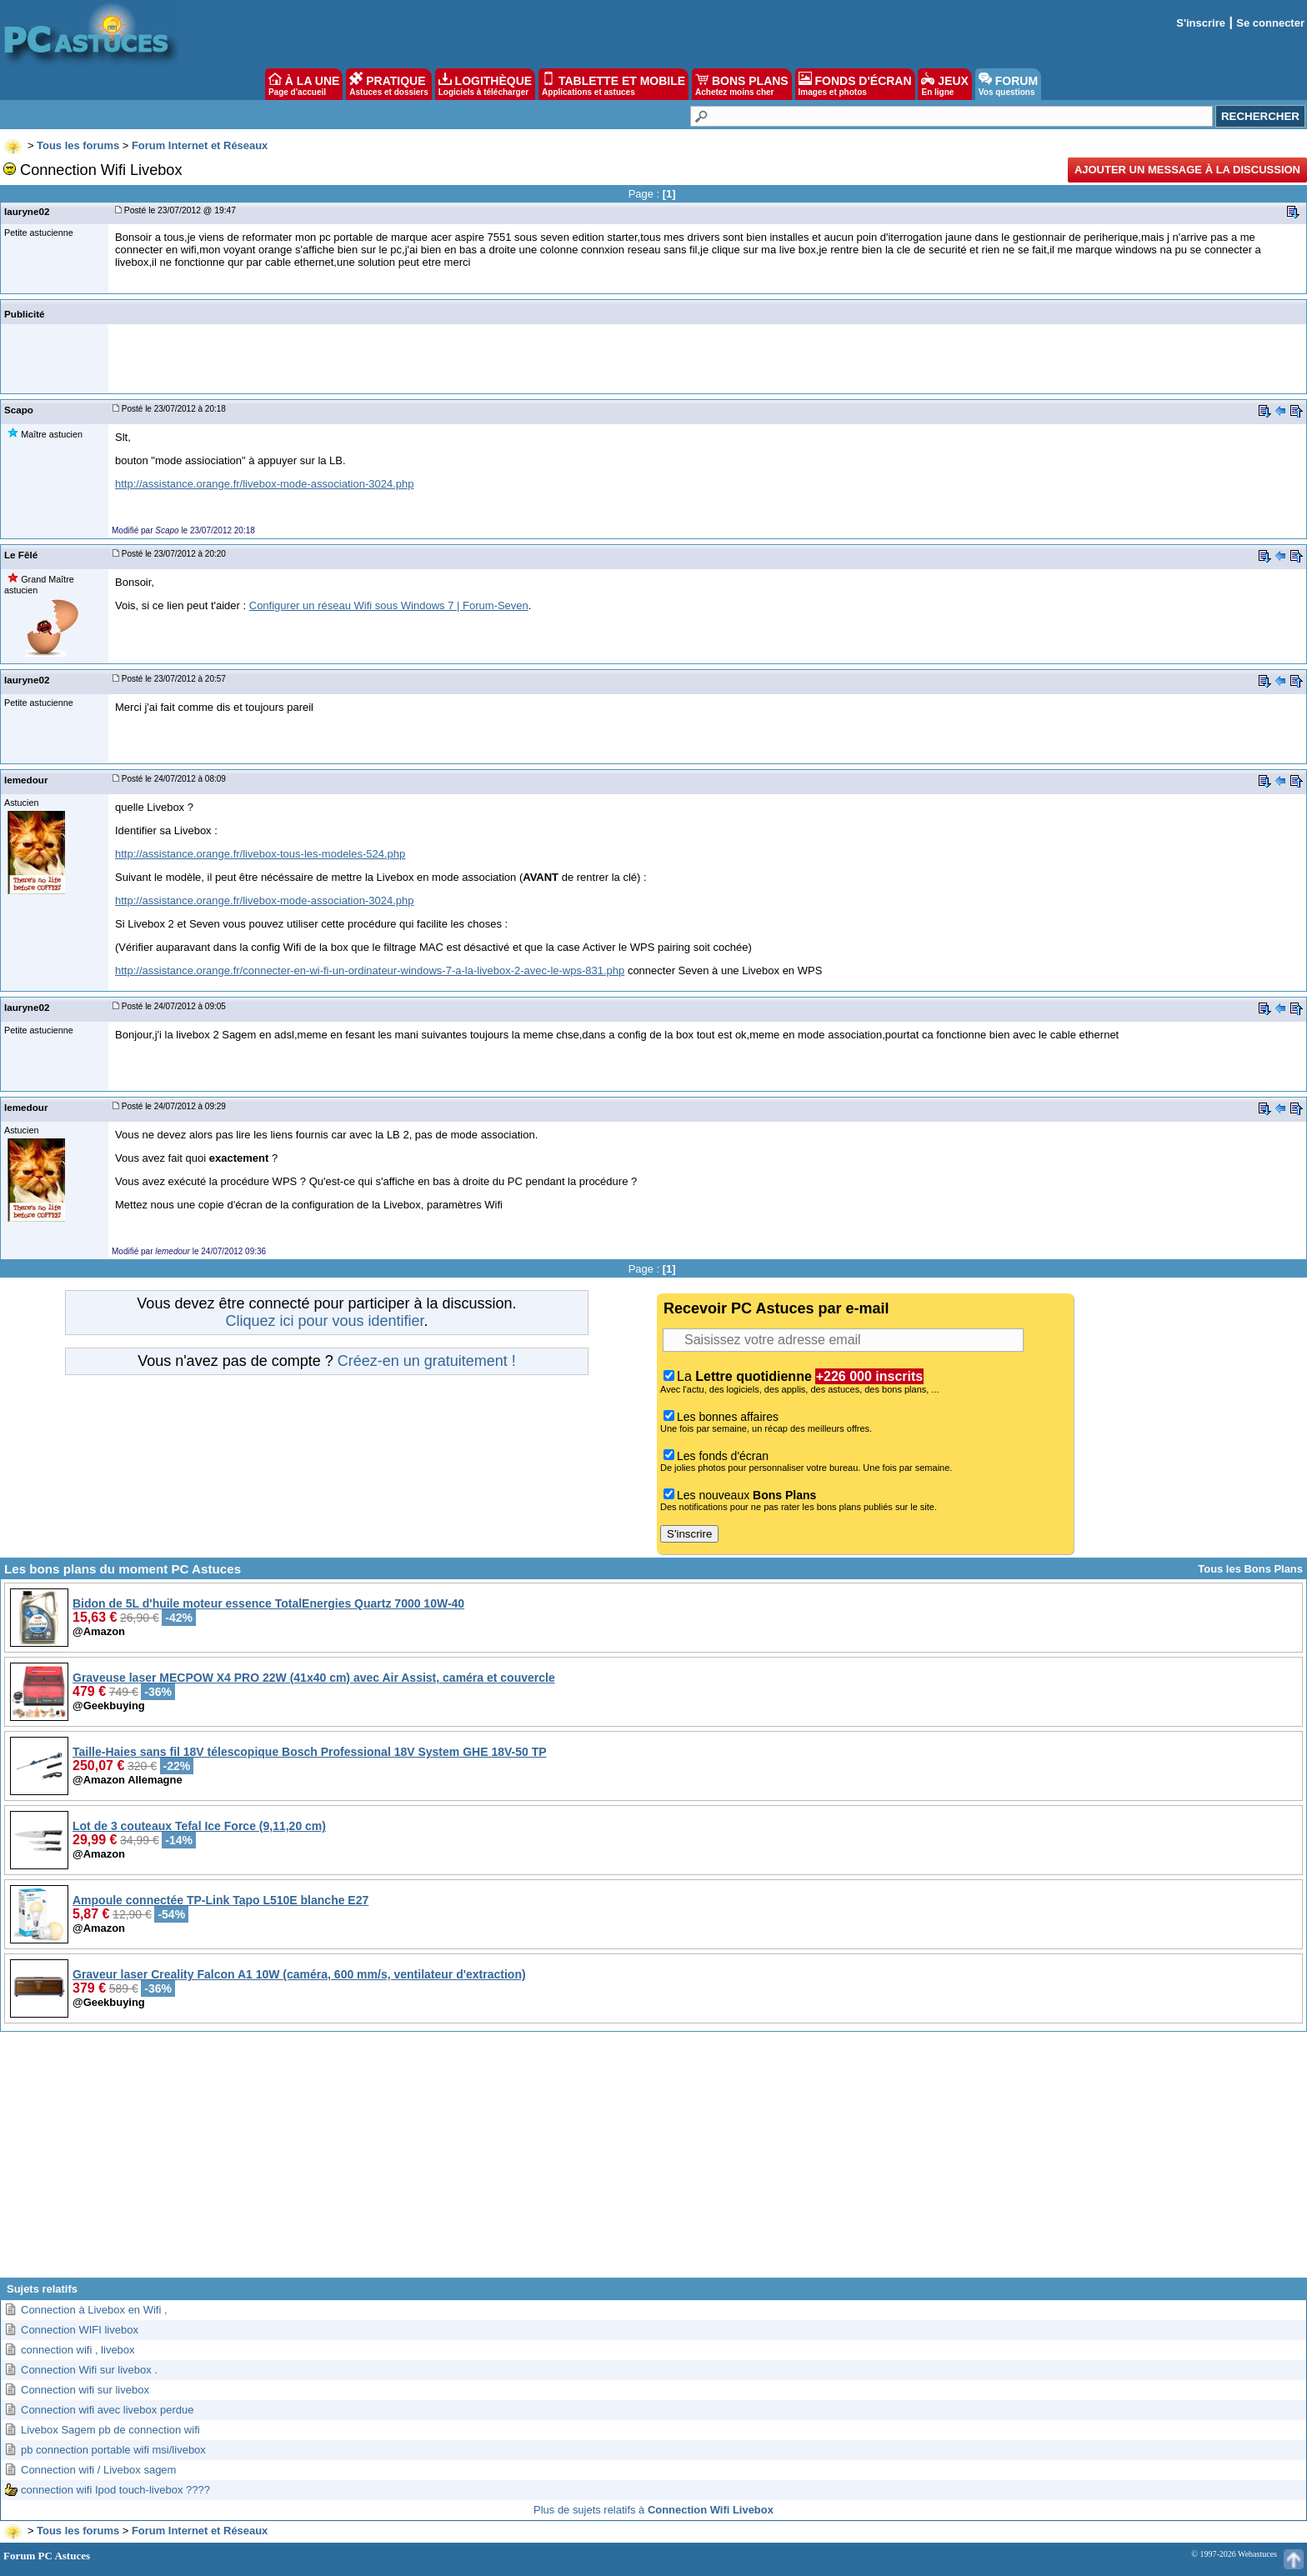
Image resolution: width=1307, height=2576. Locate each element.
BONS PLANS (742, 84)
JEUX (944, 84)
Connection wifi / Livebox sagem (98, 2469)
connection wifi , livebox (78, 2349)
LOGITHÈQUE (485, 84)
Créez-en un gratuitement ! (427, 1361)
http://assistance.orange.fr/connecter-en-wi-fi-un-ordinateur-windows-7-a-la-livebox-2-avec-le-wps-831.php (369, 970)
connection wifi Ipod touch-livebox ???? (115, 2489)
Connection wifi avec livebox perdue (107, 2409)
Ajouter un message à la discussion (1187, 169)
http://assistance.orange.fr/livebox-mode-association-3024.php (264, 484)
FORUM (1008, 84)
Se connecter (1270, 23)
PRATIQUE (388, 84)
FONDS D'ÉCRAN (855, 84)
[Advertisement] (653, 2161)
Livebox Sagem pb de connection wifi (110, 2429)
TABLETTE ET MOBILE (613, 84)
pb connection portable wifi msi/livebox (113, 2449)
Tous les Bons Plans (1250, 1569)
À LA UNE (303, 84)
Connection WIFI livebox (79, 2329)
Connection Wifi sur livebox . (89, 2369)
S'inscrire (1200, 23)
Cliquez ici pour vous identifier (324, 1321)
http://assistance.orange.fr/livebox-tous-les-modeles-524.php (260, 854)
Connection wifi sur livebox (85, 2389)
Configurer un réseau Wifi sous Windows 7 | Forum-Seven (388, 605)
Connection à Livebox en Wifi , (94, 2309)
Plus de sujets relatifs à (653, 2509)
